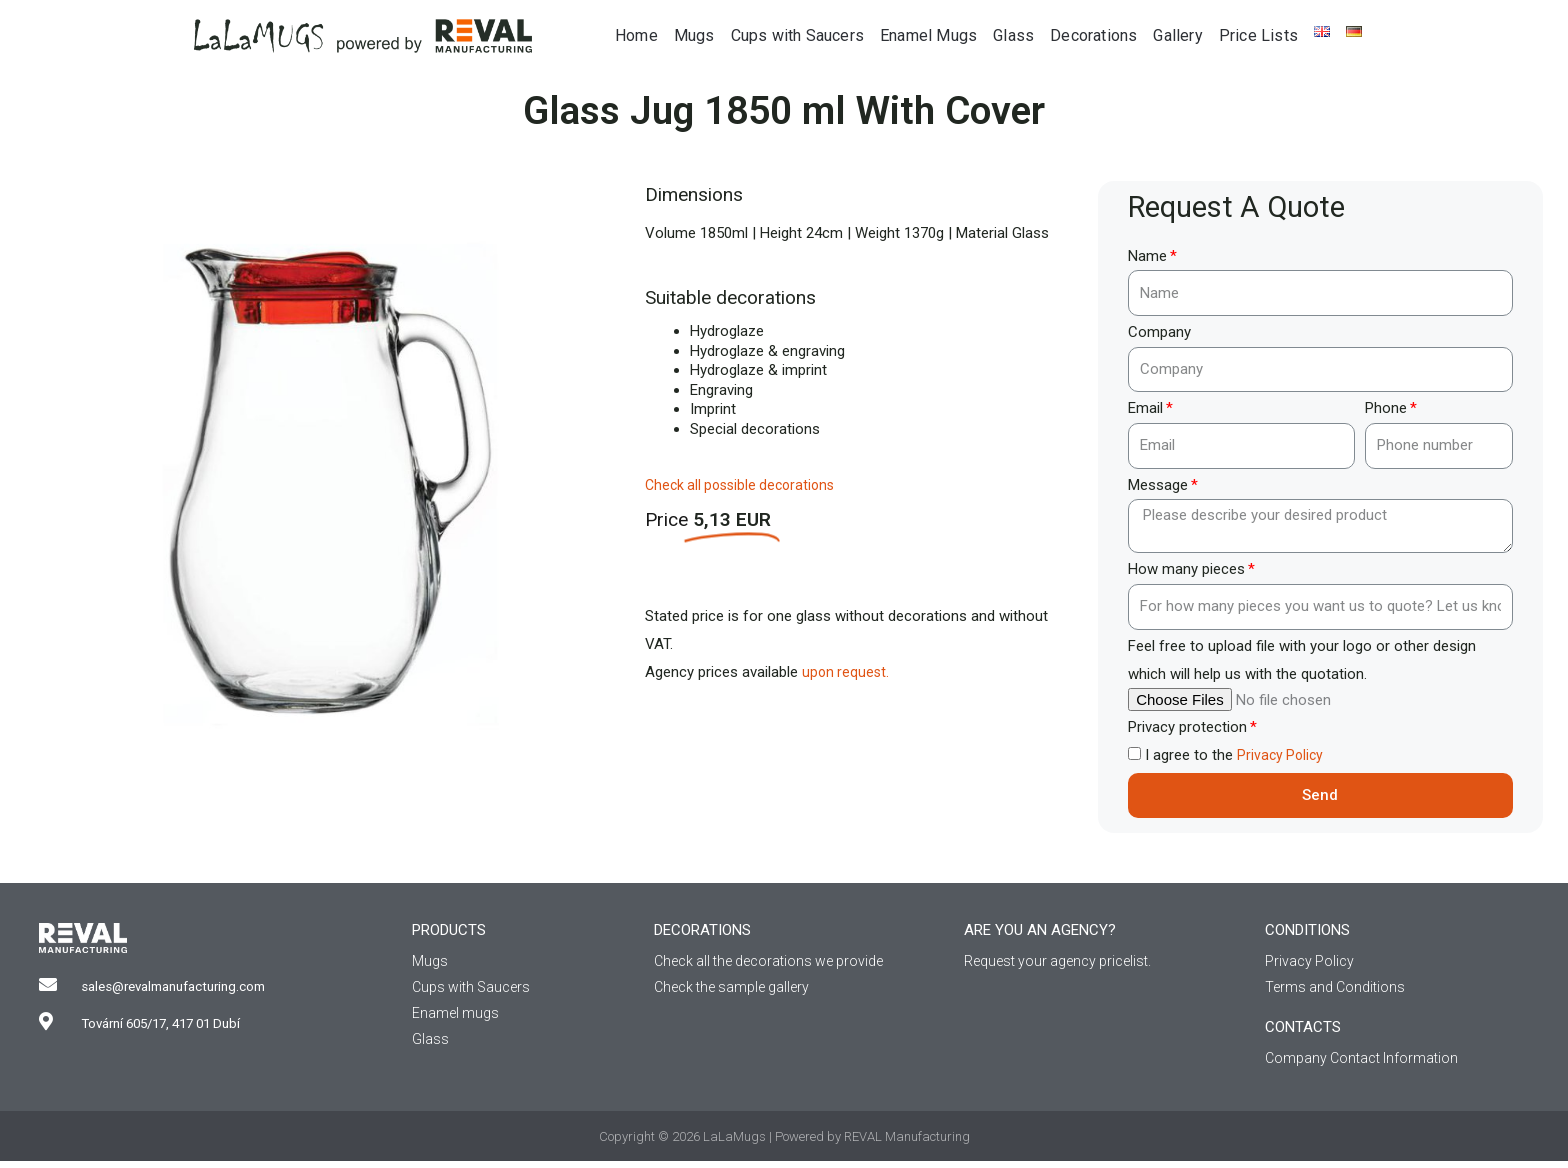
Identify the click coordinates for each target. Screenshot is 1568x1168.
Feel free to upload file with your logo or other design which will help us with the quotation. (1302, 660)
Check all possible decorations (745, 485)
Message (1158, 485)
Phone (1386, 408)
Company (1159, 332)
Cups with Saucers (797, 35)
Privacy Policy (1282, 755)
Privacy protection (1187, 727)
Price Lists (1258, 35)
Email (1145, 408)
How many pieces (1186, 569)
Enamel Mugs (928, 35)
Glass (1013, 35)
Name (1147, 256)
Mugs (694, 35)
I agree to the (1236, 755)
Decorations (1093, 35)
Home (636, 35)
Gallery (1177, 35)
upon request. (847, 672)
